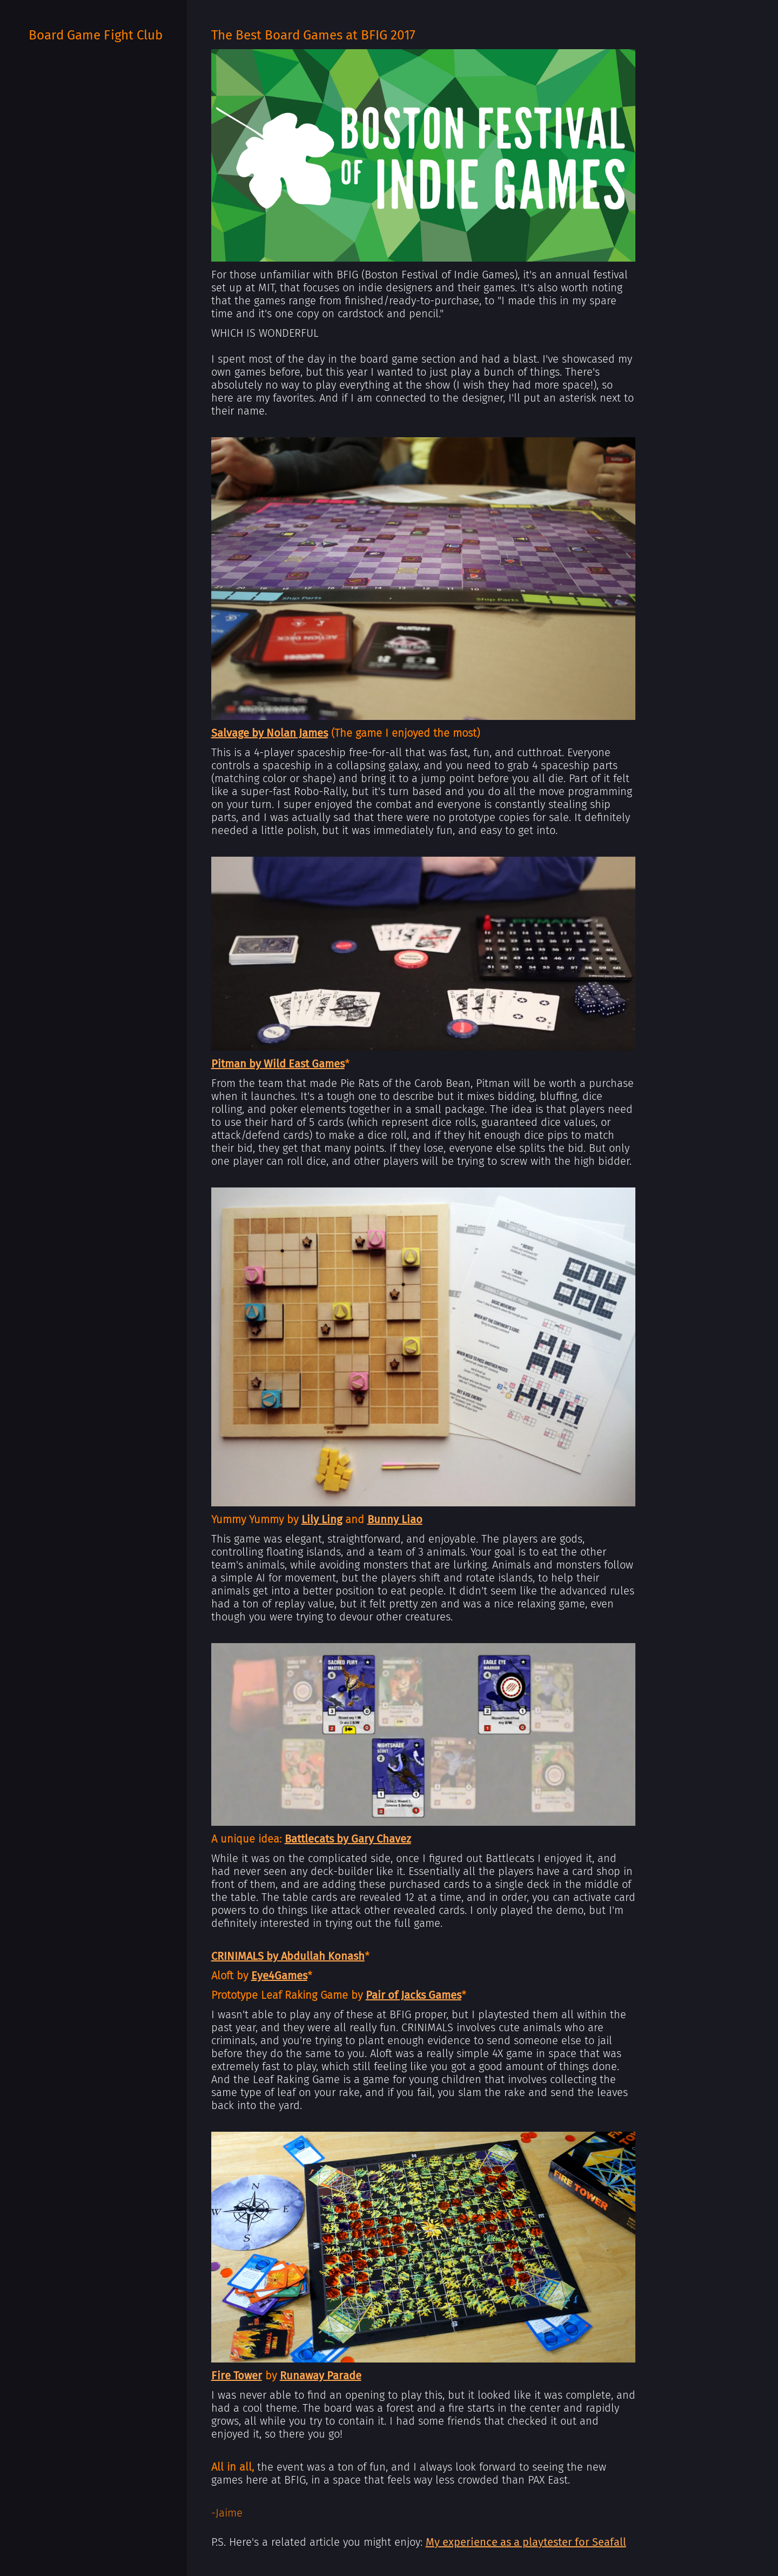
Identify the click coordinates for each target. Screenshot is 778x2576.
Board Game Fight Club (96, 35)
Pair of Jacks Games (413, 1994)
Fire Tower (236, 2375)
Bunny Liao (394, 1519)
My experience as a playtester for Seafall (526, 2541)
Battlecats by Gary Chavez (348, 1838)
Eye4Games (279, 1975)
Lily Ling (321, 1519)
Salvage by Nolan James (269, 732)
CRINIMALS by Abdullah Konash (288, 1956)
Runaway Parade (320, 2375)
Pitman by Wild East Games (278, 1063)
